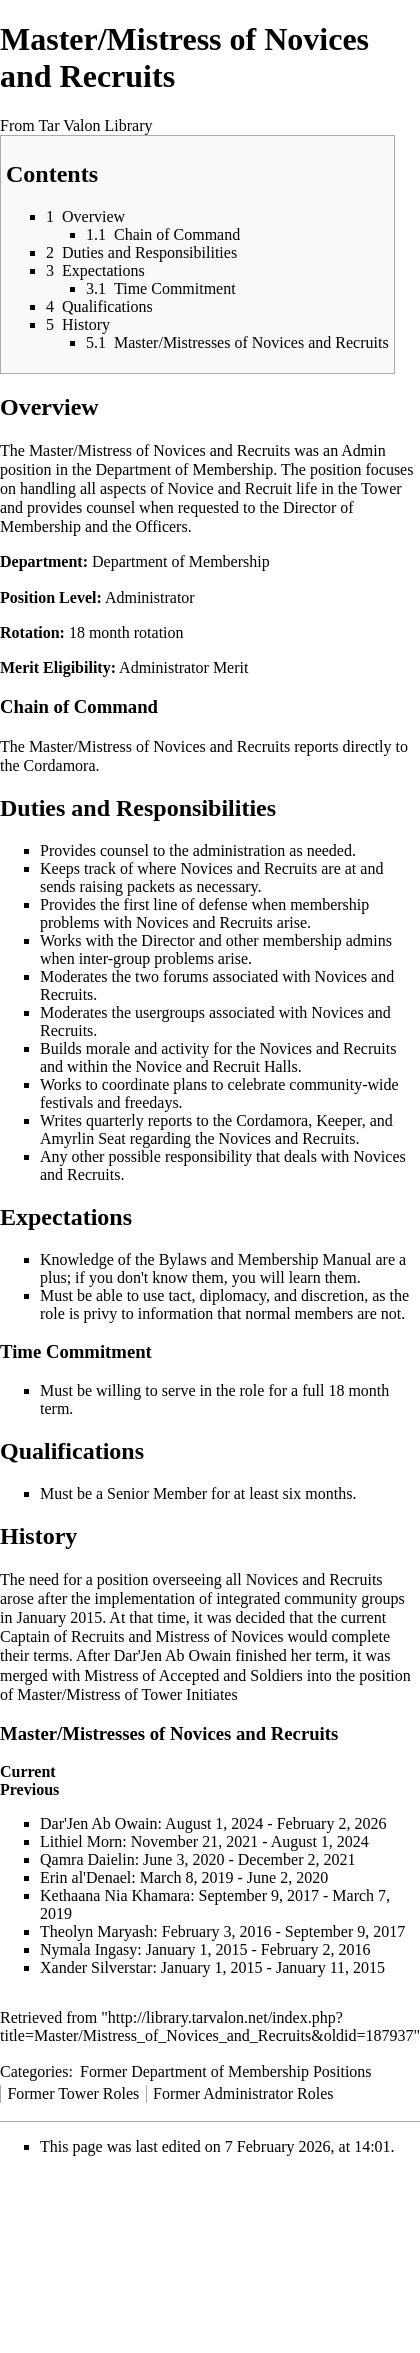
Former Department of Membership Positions (226, 2071)
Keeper (339, 1120)
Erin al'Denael (85, 1877)
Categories (34, 2071)
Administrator (150, 597)
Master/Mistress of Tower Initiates (127, 1694)
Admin (363, 450)
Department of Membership (185, 469)
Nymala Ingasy (88, 1949)
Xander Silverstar (96, 1967)
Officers (162, 526)
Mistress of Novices (220, 1636)
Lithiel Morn (81, 1841)
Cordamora (60, 765)
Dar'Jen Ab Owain (173, 1655)
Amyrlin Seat (83, 1138)
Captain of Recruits (62, 1636)
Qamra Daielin (87, 1859)
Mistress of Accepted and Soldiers (193, 1675)
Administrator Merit (183, 667)
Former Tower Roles (73, 2093)
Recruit (268, 488)
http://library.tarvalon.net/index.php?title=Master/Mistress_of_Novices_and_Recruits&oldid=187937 (207, 2026)
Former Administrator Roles (243, 2093)
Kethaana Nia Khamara (115, 1895)
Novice (191, 488)
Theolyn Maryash (96, 1931)
